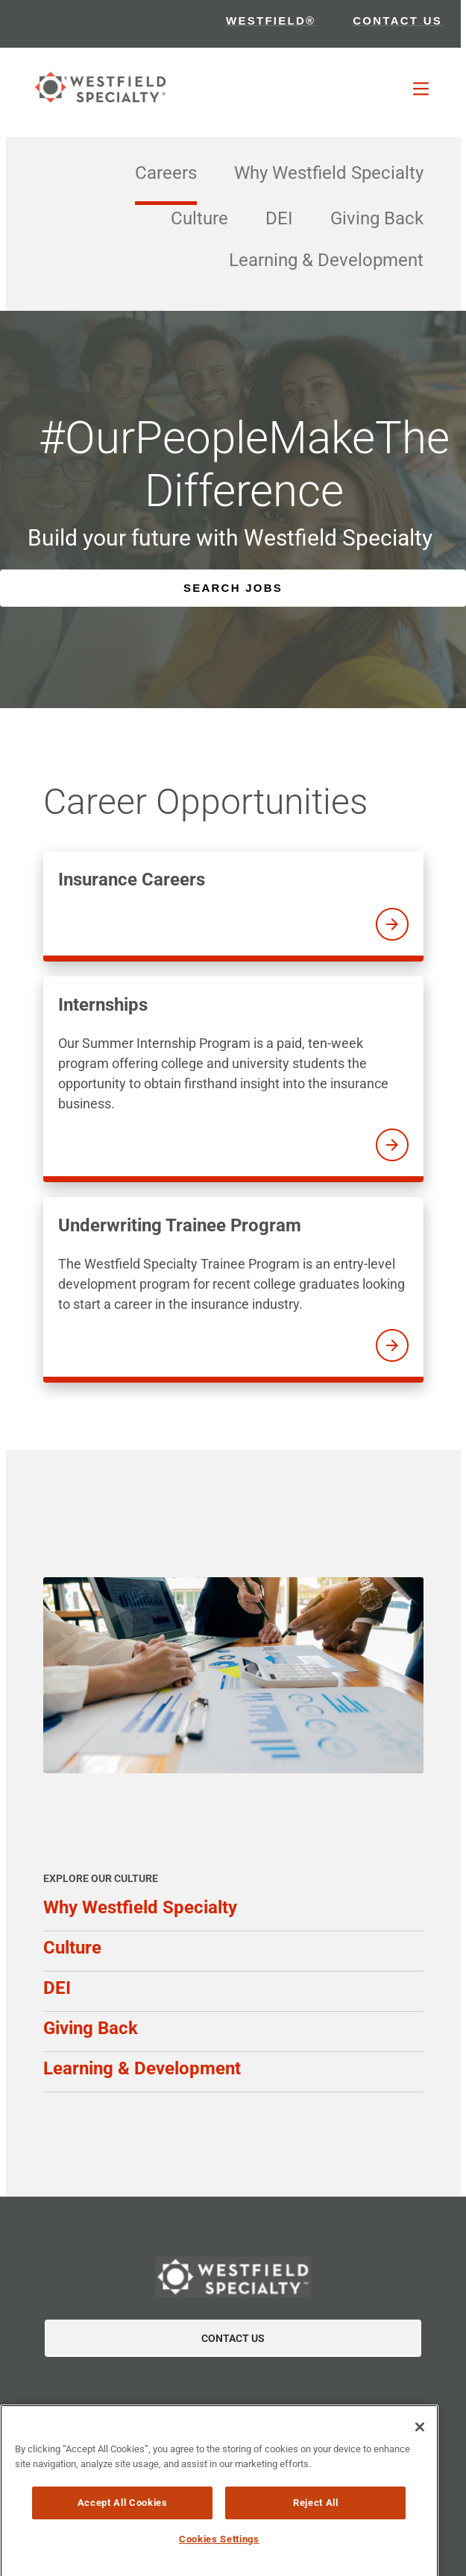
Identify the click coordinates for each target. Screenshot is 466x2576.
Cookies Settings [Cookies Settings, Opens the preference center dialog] (219, 2551)
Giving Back (377, 218)
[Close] (419, 2439)
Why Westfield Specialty (329, 172)
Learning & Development (326, 260)
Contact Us (233, 2338)
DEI (279, 218)
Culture (199, 218)
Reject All (316, 2514)
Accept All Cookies (123, 2514)
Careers (166, 172)
